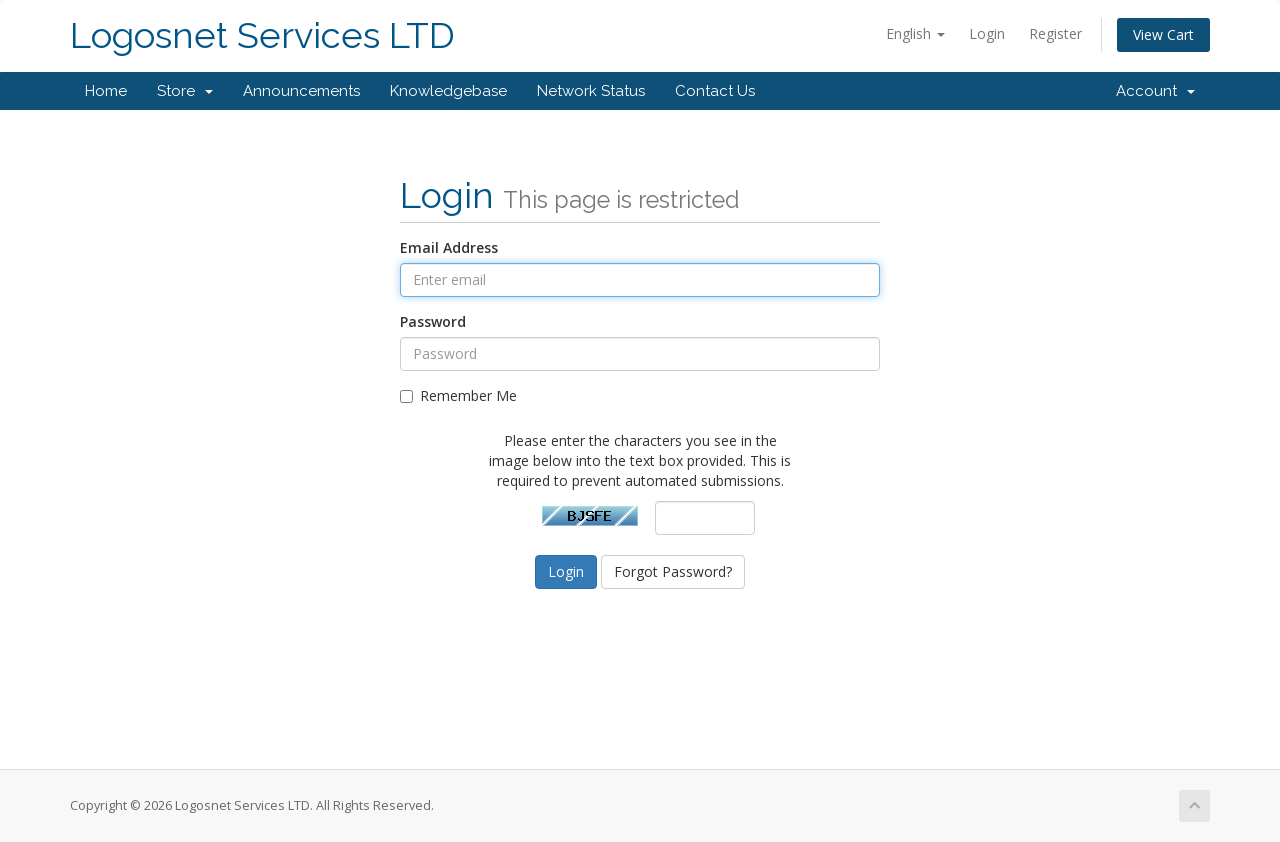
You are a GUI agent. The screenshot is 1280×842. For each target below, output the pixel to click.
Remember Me (458, 395)
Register (1055, 33)
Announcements (301, 91)
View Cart (1163, 34)
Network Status (591, 91)
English (915, 33)
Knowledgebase (448, 91)
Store (185, 91)
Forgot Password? (673, 571)
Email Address (449, 247)
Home (106, 91)
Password (433, 321)
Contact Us (715, 91)
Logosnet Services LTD (262, 35)
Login (987, 33)
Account (1155, 91)
